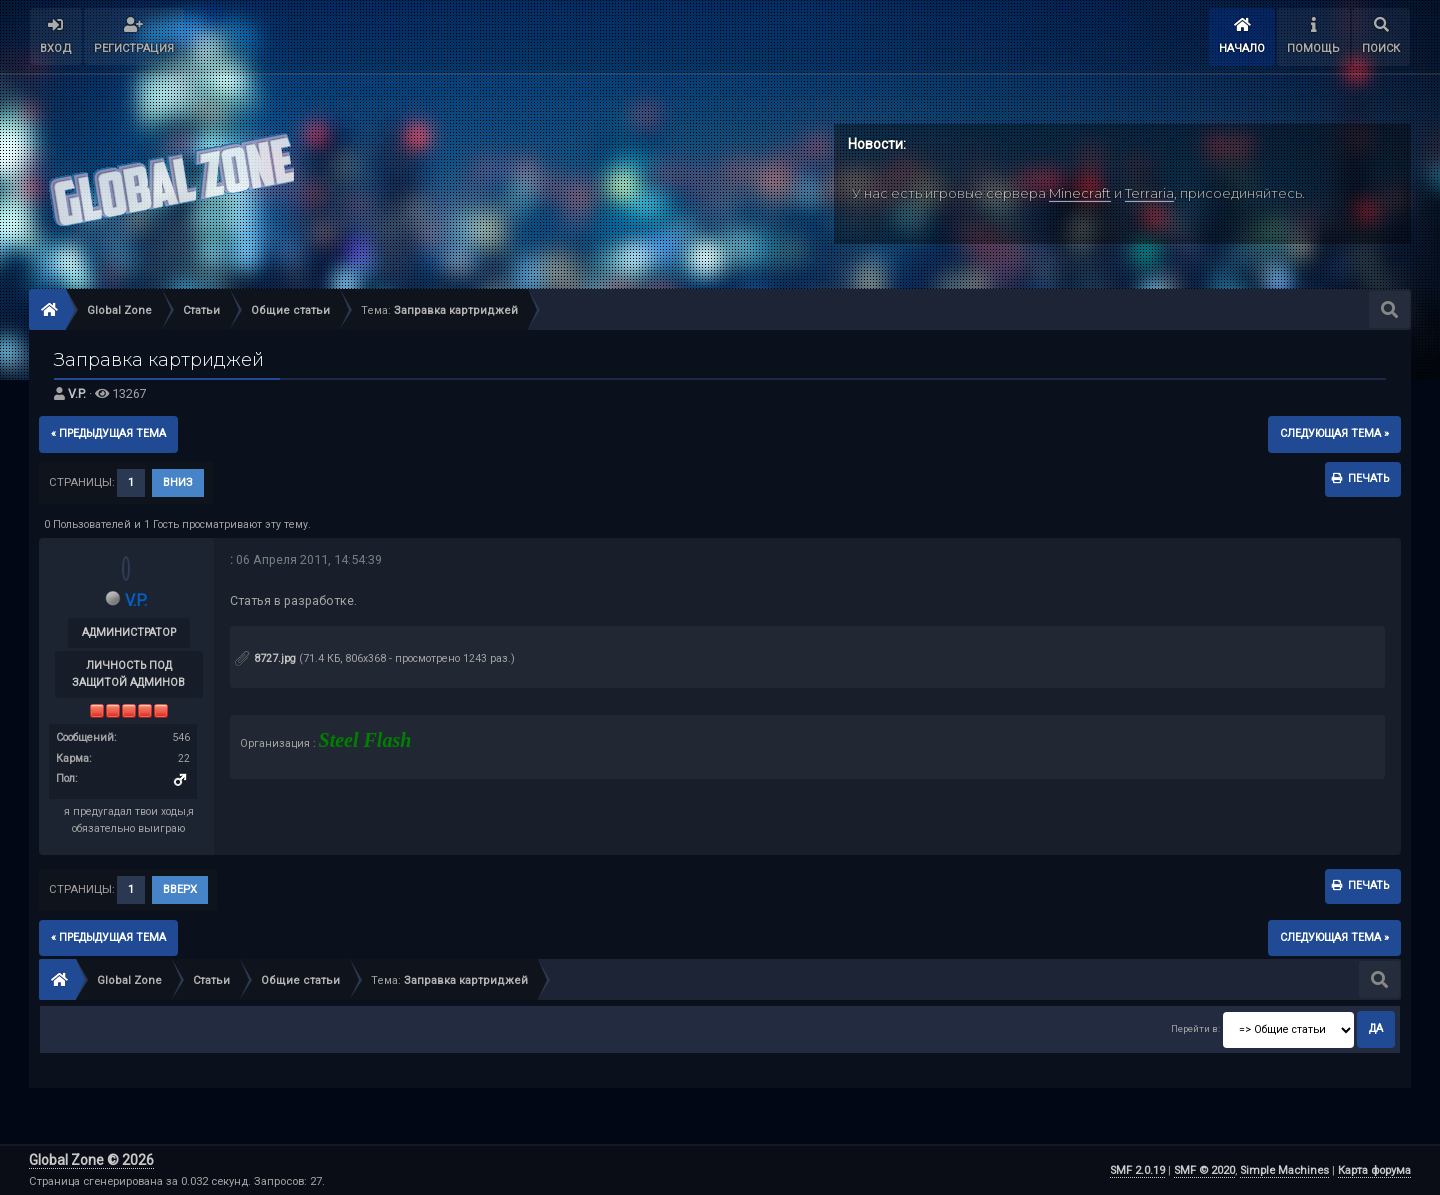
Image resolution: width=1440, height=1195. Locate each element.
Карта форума (1374, 1170)
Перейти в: (1195, 1028)
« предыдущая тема (108, 433)
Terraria (1149, 193)
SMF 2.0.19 (1137, 1170)
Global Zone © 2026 (91, 1160)
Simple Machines (1284, 1170)
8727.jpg (265, 658)
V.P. (77, 393)
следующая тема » (1334, 433)
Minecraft (1080, 193)
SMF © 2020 (1204, 1170)
